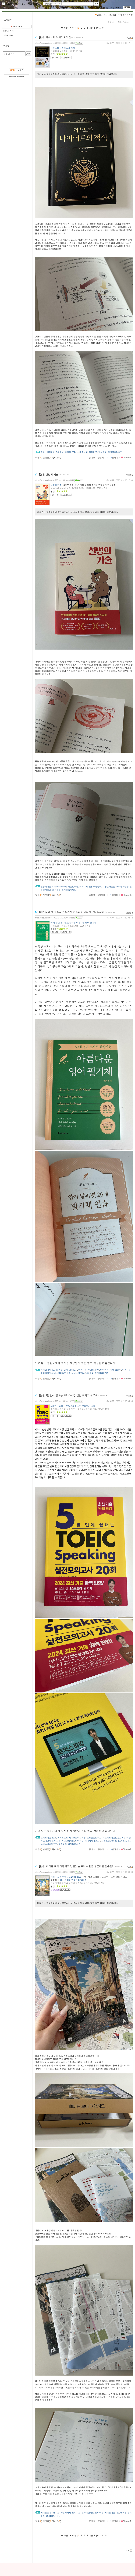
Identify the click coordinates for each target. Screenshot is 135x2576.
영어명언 (104, 1370)
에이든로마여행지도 (50, 2512)
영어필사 (73, 1370)
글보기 (100, 15)
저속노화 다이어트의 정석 (63, 48)
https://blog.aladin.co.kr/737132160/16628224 (54, 918)
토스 (54, 1837)
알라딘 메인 (34, 4)
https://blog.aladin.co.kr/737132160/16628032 (54, 1872)
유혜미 (68, 452)
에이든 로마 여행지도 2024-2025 (66, 1877)
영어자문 (82, 1370)
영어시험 (56, 1841)
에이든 (123, 2512)
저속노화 (83, 452)
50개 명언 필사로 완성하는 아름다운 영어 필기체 (73, 922)
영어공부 (79, 1841)
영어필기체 (46, 1370)
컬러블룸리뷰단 (53, 2516)
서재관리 (89, 7)
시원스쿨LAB (107, 1841)
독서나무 (110, 43)
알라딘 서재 (12, 4)
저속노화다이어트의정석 (52, 452)
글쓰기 (100, 7)
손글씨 (91, 1370)
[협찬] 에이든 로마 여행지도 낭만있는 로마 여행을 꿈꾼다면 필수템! (76, 1866)
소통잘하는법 (108, 886)
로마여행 (99, 2512)
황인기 (97, 1841)
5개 (120, 22)
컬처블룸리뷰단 (115, 452)
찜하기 (113, 457)
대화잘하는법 (122, 886)
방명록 (6, 46)
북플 (23, 4)
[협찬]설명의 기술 (48, 474)
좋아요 (92, 457)
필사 (66, 1370)
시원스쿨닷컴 (78, 1373)
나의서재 (63, 7)
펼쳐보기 (112, 22)
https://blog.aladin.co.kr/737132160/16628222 (54, 1401)
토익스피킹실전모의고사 (116, 1837)
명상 (112, 1370)
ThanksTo (126, 457)
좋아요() (56, 457)
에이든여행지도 (112, 2512)
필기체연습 (57, 1370)
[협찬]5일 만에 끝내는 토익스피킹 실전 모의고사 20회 (68, 1395)
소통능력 (97, 886)
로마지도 (76, 2512)
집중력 (118, 1370)
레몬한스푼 (73, 886)
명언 (97, 1370)
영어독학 (89, 1841)
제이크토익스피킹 (77, 1837)
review (10, 35)
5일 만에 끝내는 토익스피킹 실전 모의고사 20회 (73, 1406)
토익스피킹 (46, 1837)
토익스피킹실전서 (123, 1841)
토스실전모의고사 (95, 1837)
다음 (92, 28)
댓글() (129, 38)
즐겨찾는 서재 (113, 7)
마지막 (102, 28)
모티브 (75, 452)
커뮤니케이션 (85, 886)
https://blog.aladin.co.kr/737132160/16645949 (54, 480)
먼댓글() (47, 457)
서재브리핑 (76, 7)
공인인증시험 (68, 1841)
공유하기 (102, 457)
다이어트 (93, 452)
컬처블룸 (102, 452)
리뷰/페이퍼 (8, 31)
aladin (21, 77)
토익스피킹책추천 (49, 1844)
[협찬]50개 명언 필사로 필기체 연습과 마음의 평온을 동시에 (71, 912)
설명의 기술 (56, 485)
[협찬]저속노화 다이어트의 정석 (56, 37)
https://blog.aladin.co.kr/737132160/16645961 (54, 43)
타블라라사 (66, 2512)
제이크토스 (62, 1837)
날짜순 (127, 22)
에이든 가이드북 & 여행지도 (73, 1880)
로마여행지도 (87, 2512)
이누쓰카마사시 (59, 886)
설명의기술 (46, 886)
